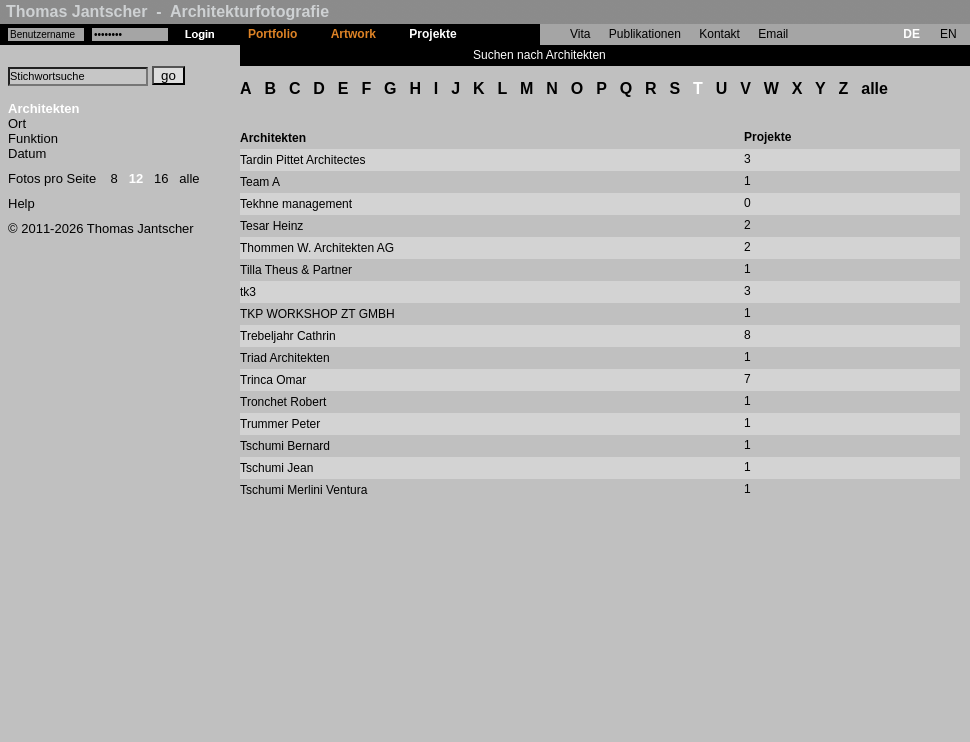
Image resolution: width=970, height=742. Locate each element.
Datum (27, 153)
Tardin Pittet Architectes (302, 160)
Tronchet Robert (283, 402)
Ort (17, 123)
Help (21, 203)
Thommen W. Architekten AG (317, 248)
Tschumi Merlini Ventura (303, 490)
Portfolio (272, 34)
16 (161, 178)
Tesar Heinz (271, 226)
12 (136, 178)
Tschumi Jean (276, 468)
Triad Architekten (285, 358)
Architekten (44, 108)
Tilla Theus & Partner (296, 270)
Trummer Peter (280, 424)
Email (773, 34)
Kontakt (719, 34)
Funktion (33, 138)
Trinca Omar (273, 380)
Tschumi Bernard (285, 446)
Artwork (353, 34)
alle (189, 178)
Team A (260, 182)
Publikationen (645, 34)
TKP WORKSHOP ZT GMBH (317, 314)
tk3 (248, 292)
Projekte (432, 34)
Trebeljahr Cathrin (288, 336)
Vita (580, 34)
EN (948, 34)
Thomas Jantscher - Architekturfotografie (167, 11)
